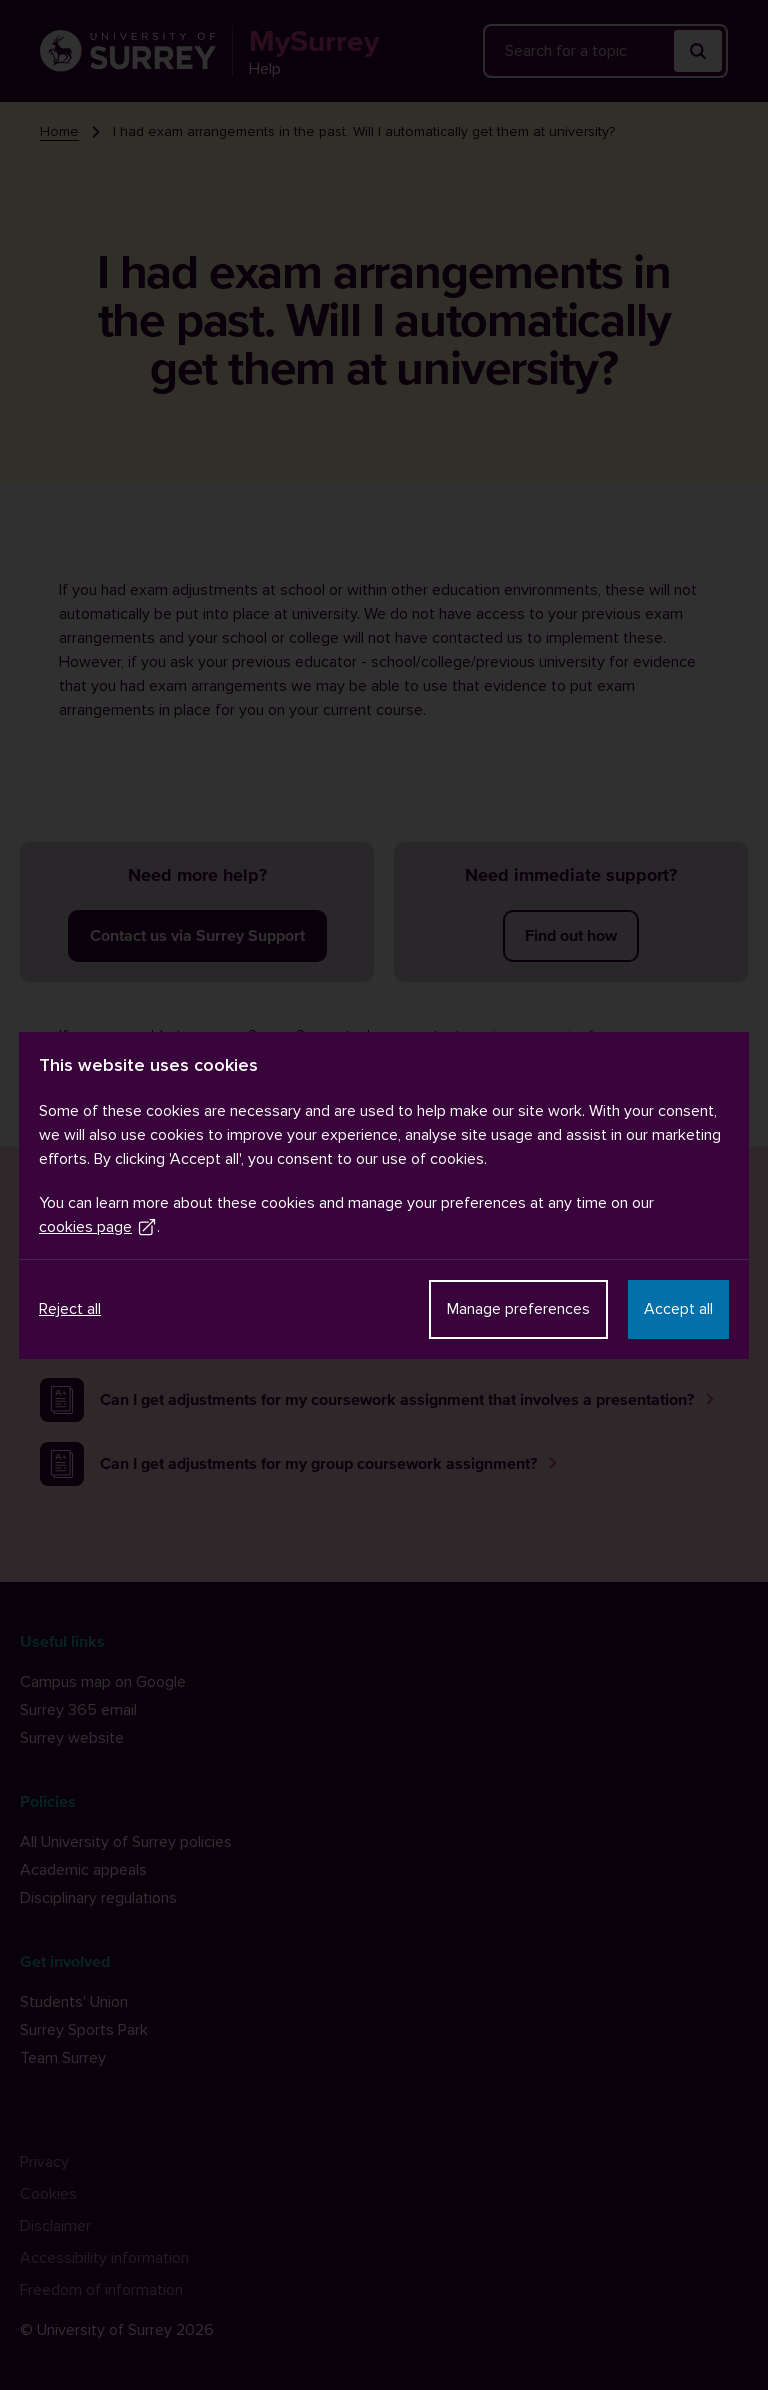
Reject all (70, 1309)
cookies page (98, 1227)
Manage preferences (518, 1309)
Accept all (678, 1309)
